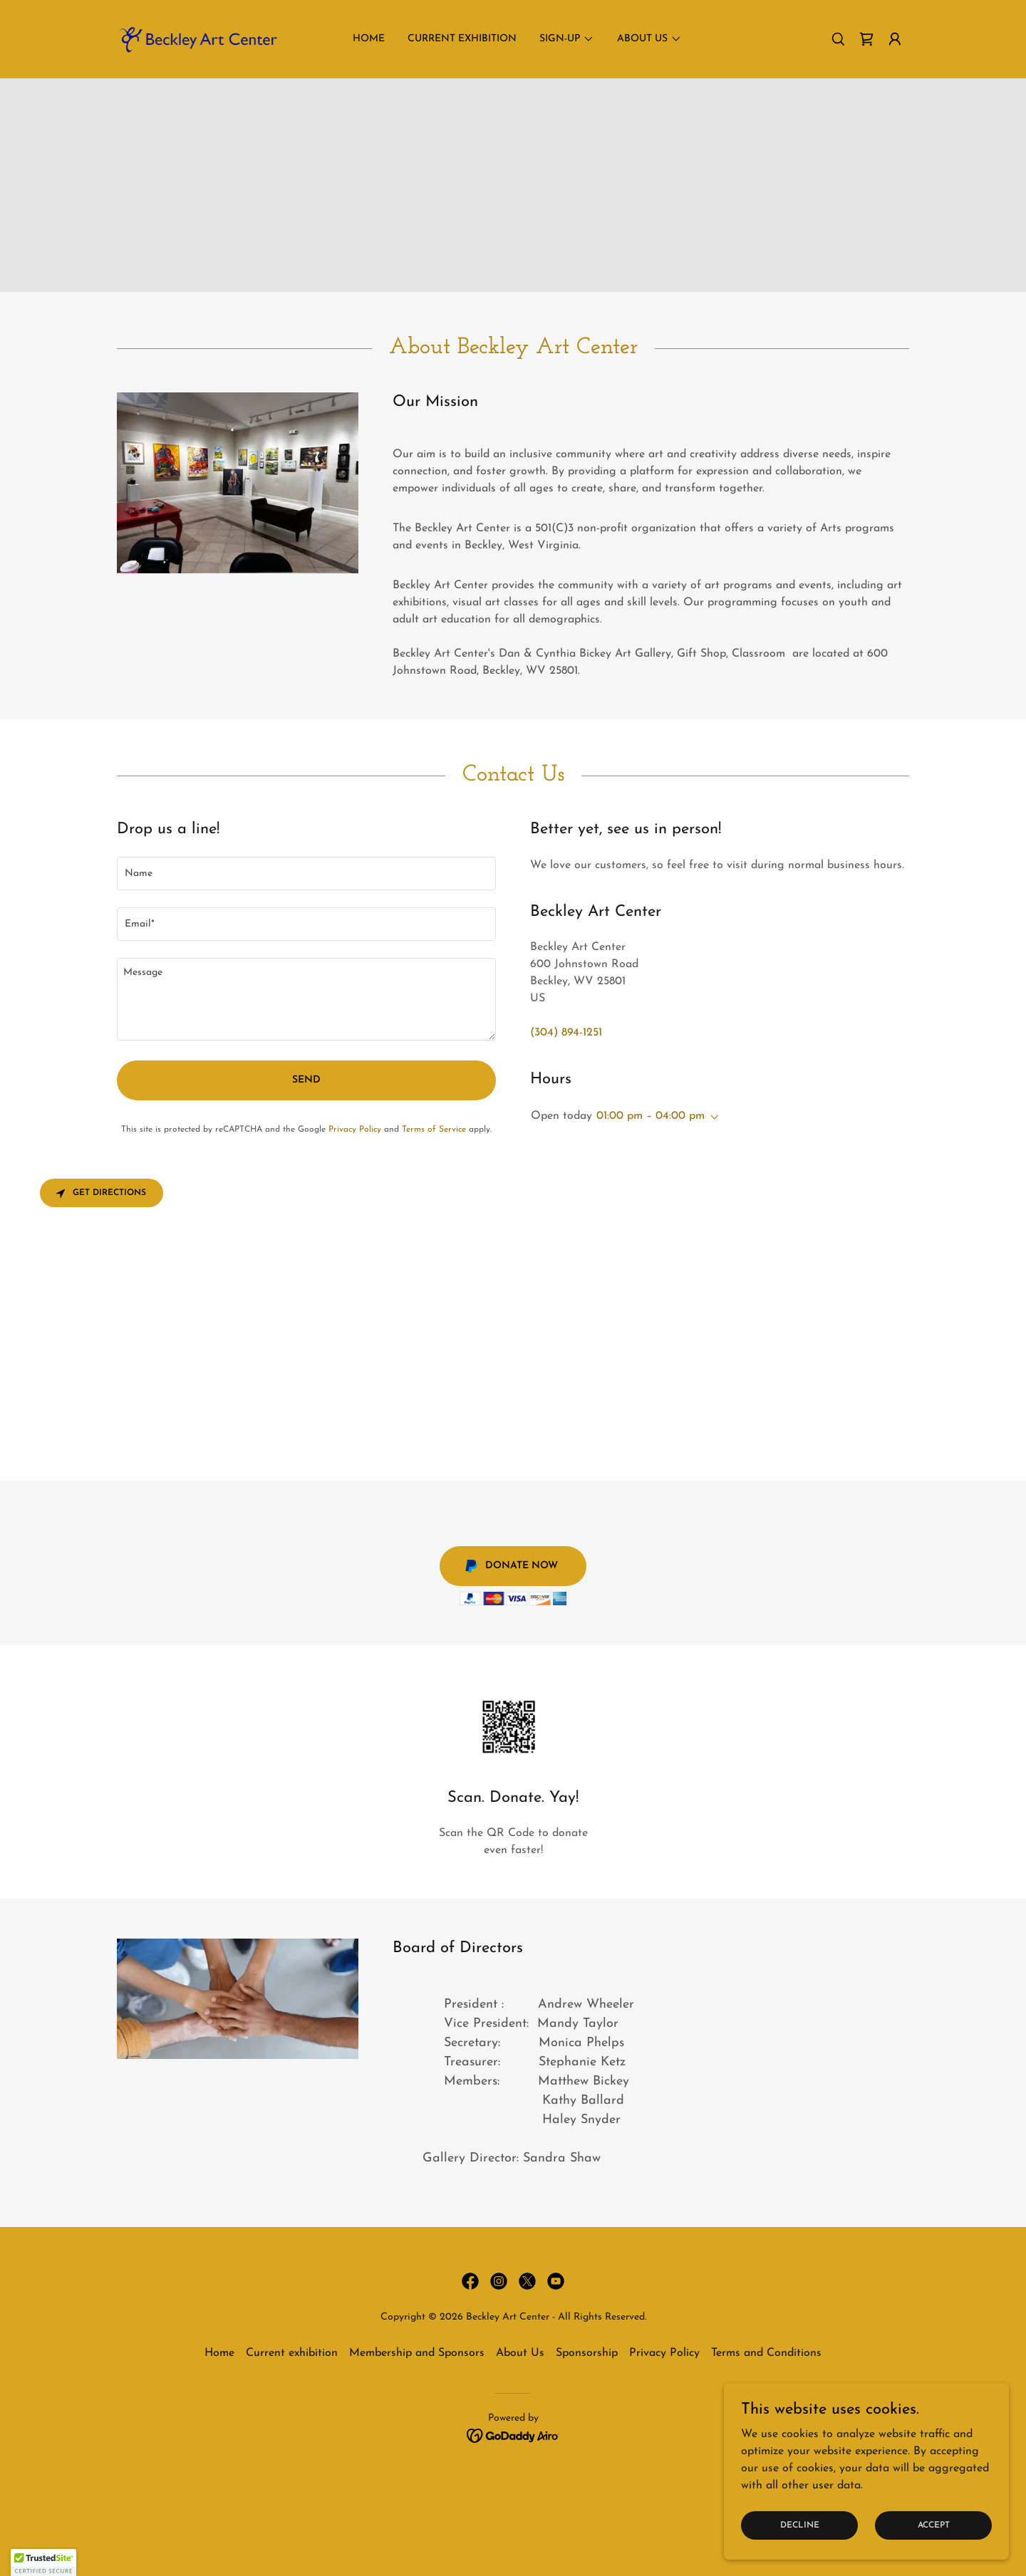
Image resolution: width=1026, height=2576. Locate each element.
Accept (934, 2524)
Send (306, 1080)
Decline (799, 2524)
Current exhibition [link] (462, 38)
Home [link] (369, 38)
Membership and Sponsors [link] (416, 2353)
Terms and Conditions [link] (766, 2353)
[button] (895, 39)
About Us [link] (520, 2353)
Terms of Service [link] (434, 1129)
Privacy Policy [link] (354, 1129)
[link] (197, 38)
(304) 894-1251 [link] (566, 1032)
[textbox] (306, 873)
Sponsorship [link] (587, 2353)
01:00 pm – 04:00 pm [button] (650, 1116)
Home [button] (219, 2353)
